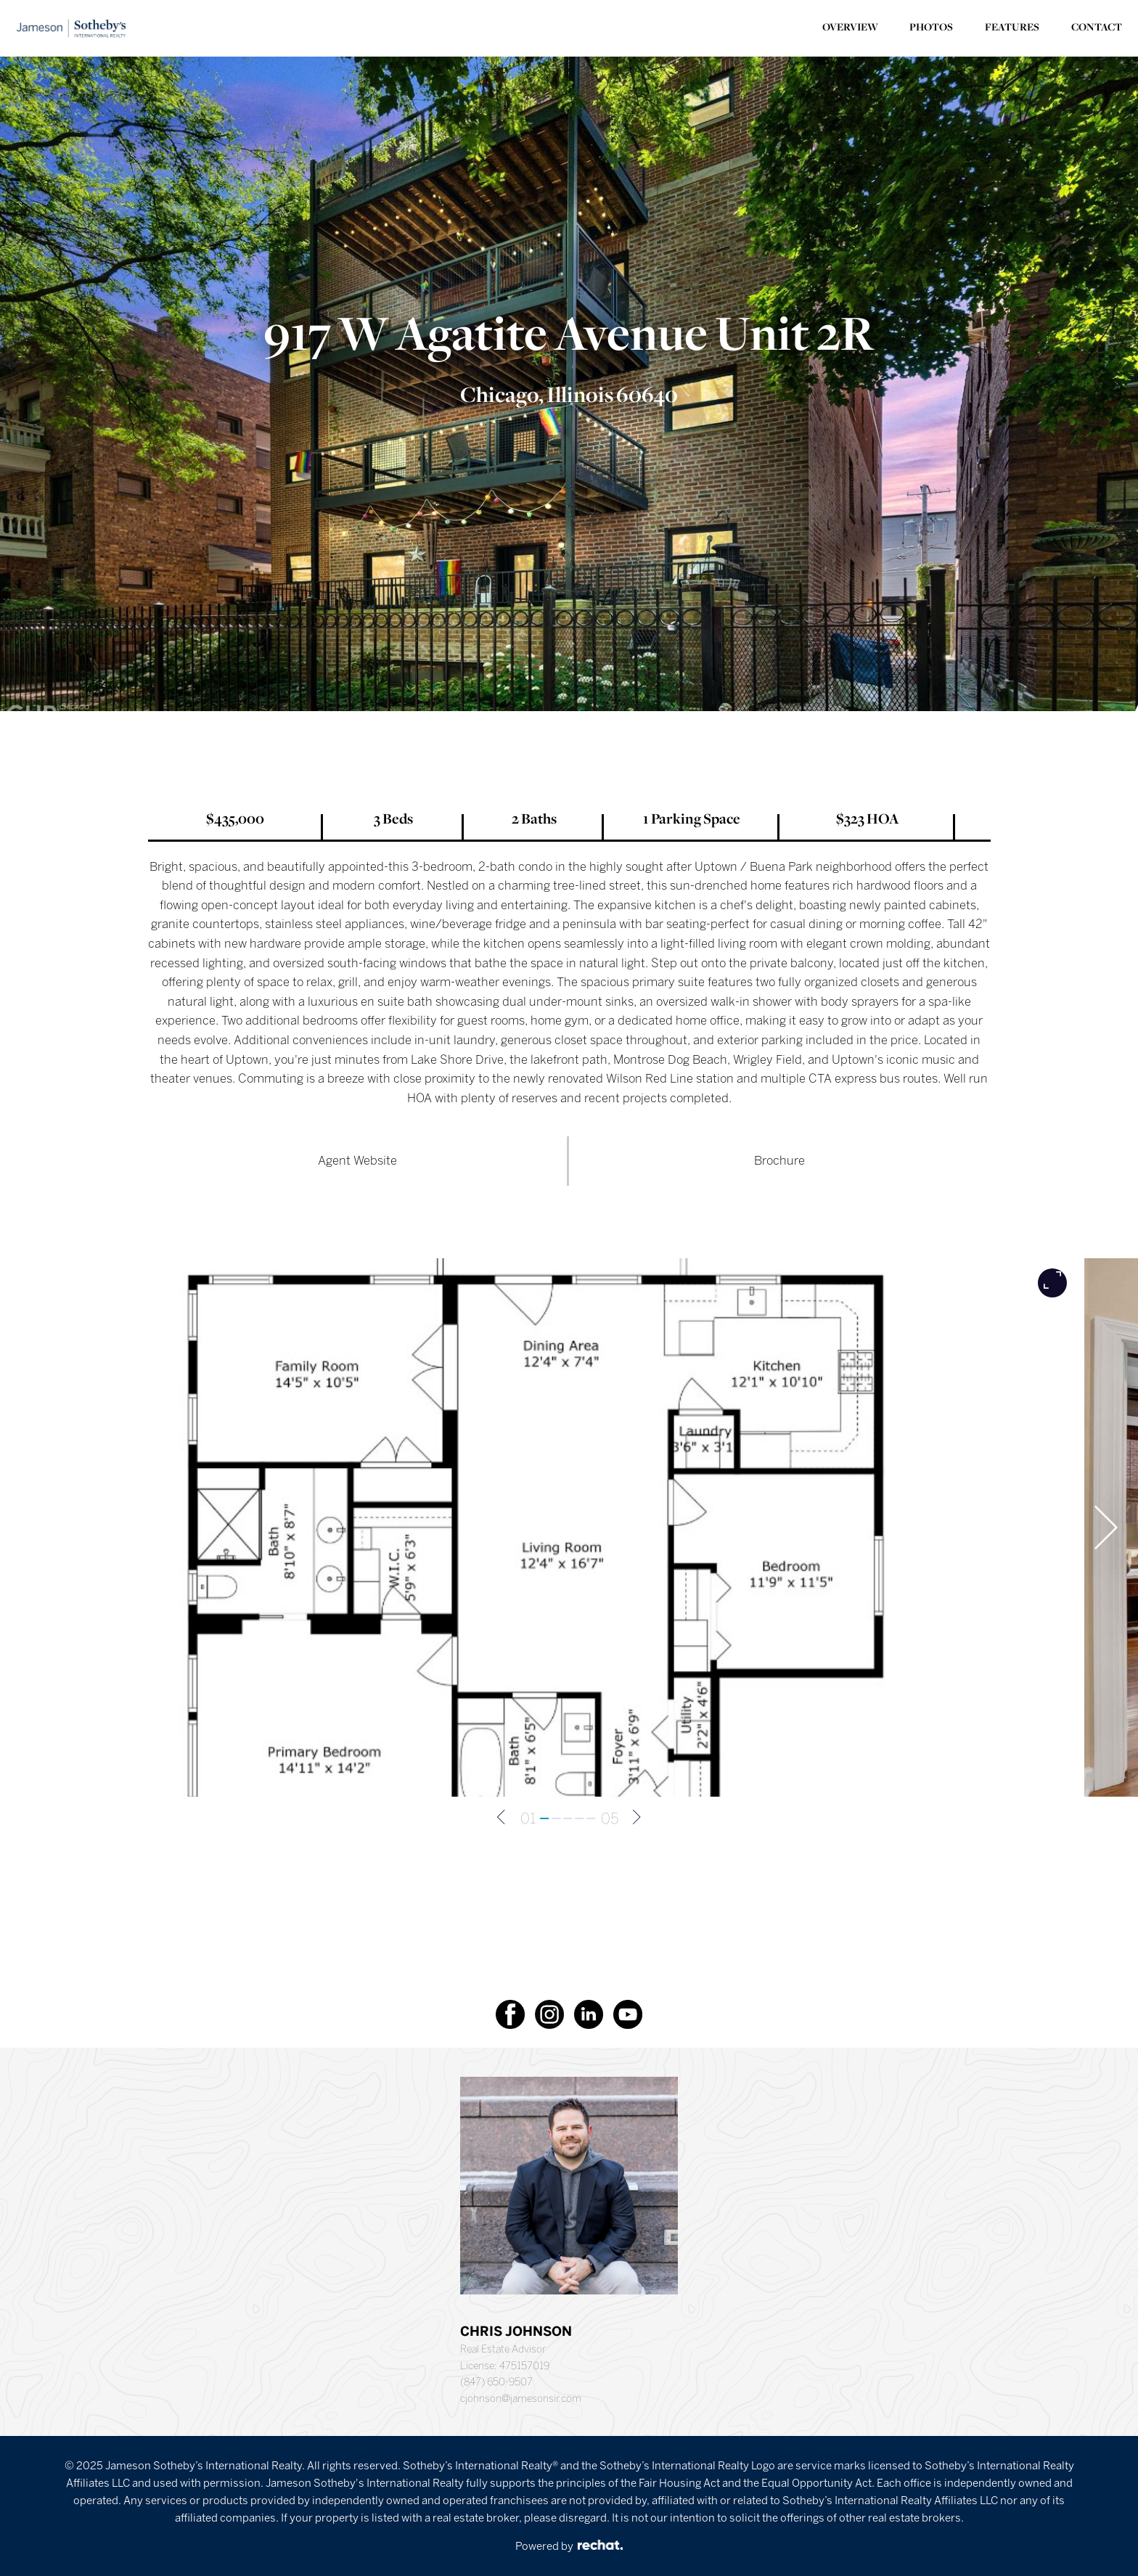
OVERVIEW (850, 27)
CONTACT (1096, 27)
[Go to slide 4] (580, 1818)
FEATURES (1012, 27)
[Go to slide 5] (591, 1818)
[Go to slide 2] (556, 1818)
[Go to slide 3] (568, 1818)
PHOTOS (931, 27)
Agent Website (357, 1160)
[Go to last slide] (42, 1527)
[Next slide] (1106, 1527)
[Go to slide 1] (545, 1818)
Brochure (779, 1160)
